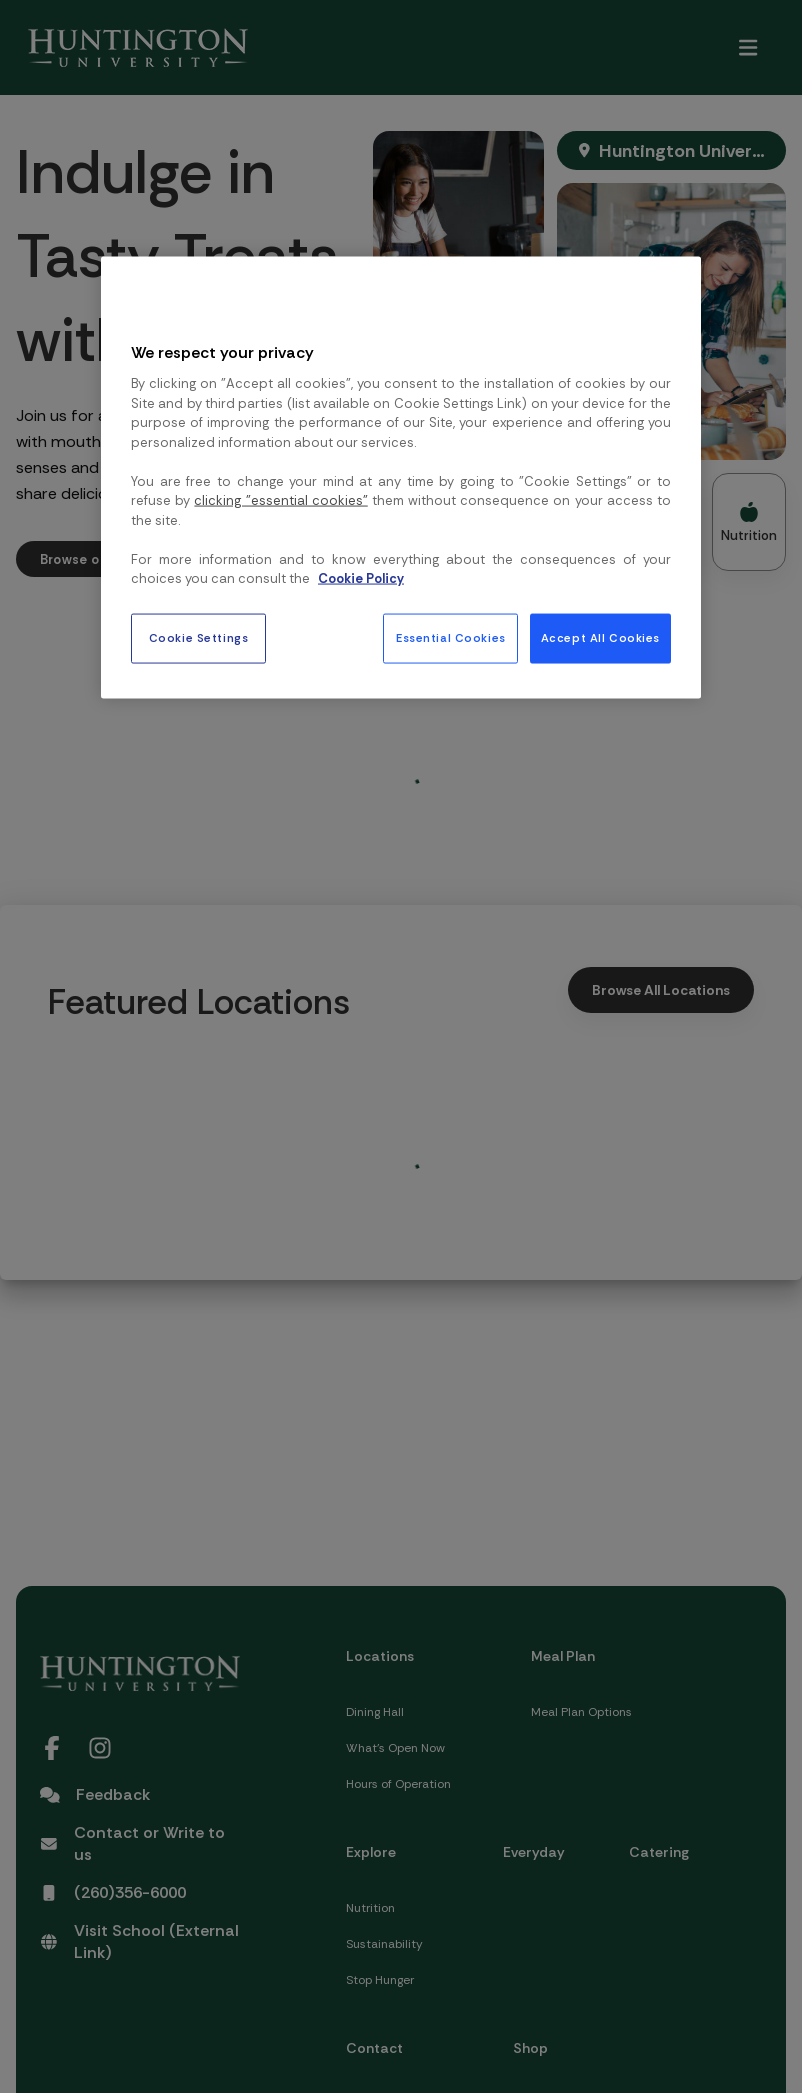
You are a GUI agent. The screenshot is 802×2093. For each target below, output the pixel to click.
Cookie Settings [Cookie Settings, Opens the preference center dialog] (199, 637)
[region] (401, 477)
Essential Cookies (451, 637)
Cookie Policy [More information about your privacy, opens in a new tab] (361, 578)
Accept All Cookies (600, 637)
